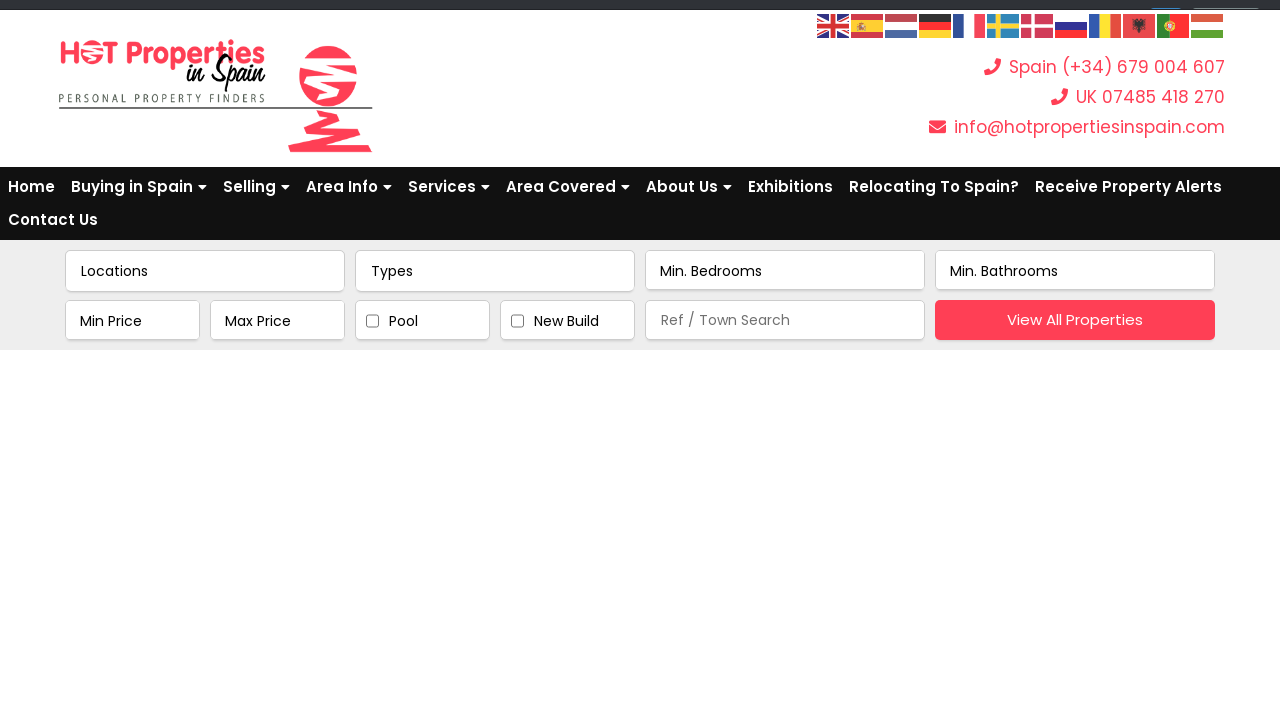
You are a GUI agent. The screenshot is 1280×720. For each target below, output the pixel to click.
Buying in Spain (139, 186)
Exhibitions (790, 186)
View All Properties (1075, 319)
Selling (256, 186)
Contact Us (53, 219)
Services (449, 186)
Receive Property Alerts (1128, 186)
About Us (689, 186)
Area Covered (568, 186)
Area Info (349, 186)
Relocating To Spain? (934, 186)
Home (31, 186)
